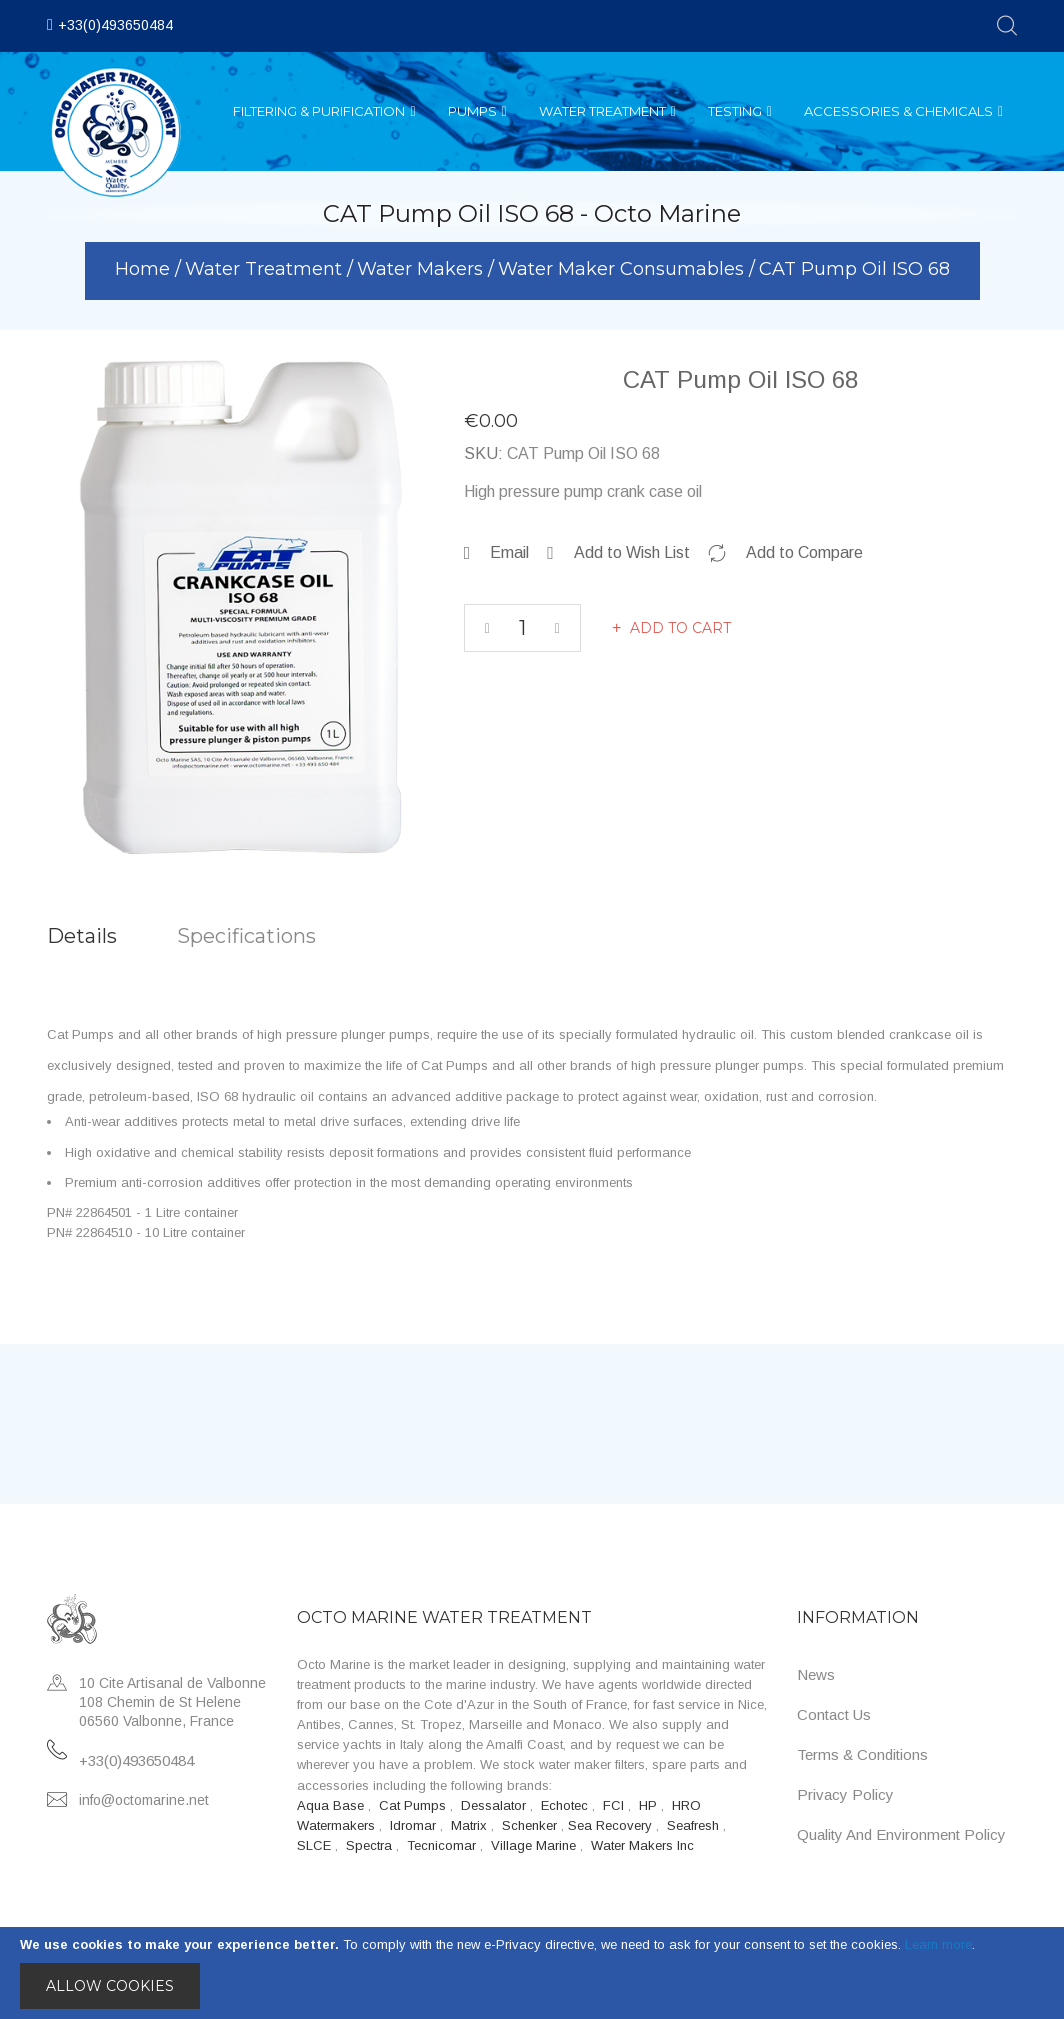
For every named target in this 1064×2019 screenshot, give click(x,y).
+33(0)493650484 (115, 25)
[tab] (112, 936)
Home (145, 269)
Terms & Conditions (862, 1754)
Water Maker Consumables (623, 269)
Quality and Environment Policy (901, 1834)
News (816, 1674)
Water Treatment (266, 269)
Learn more (938, 1944)
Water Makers (422, 269)
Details (82, 936)
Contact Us (834, 1714)
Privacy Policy (845, 1794)
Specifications (246, 936)
